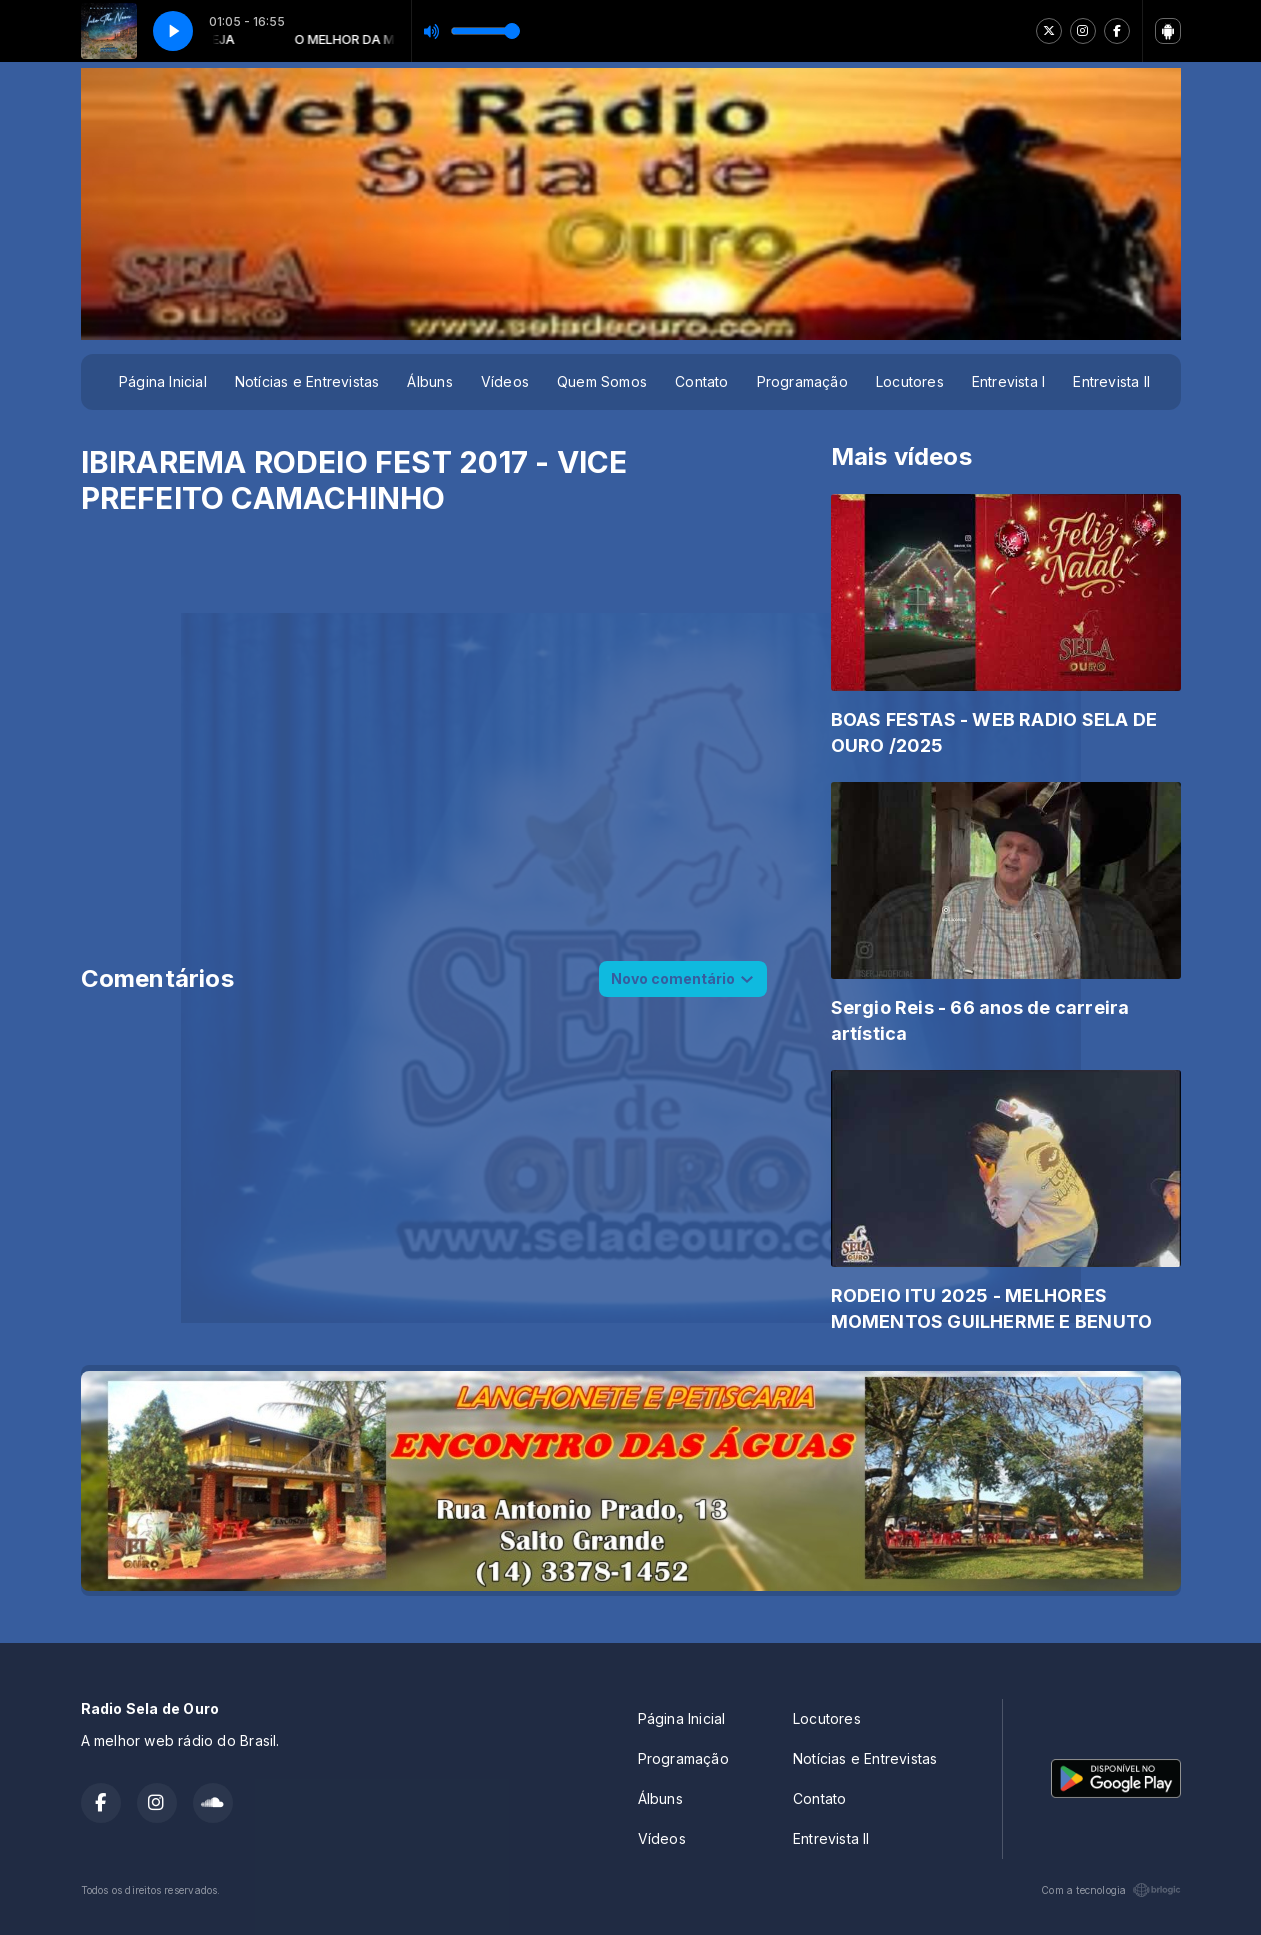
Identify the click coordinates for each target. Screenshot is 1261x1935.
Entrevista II (1111, 381)
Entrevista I (1009, 381)
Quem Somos (602, 381)
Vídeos (505, 381)
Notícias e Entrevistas (307, 381)
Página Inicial (163, 381)
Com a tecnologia (1110, 1890)
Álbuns (429, 381)
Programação (802, 381)
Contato (701, 381)
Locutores (910, 381)
